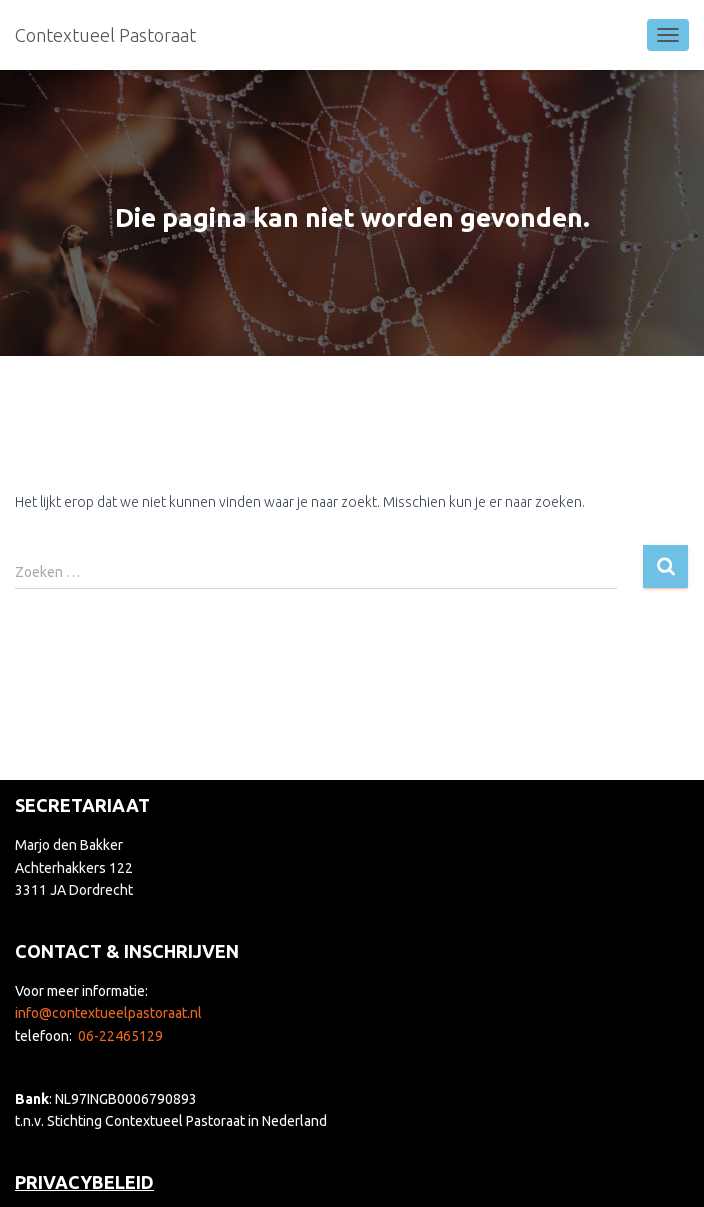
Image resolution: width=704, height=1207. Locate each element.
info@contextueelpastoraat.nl (108, 1013)
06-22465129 (120, 1036)
